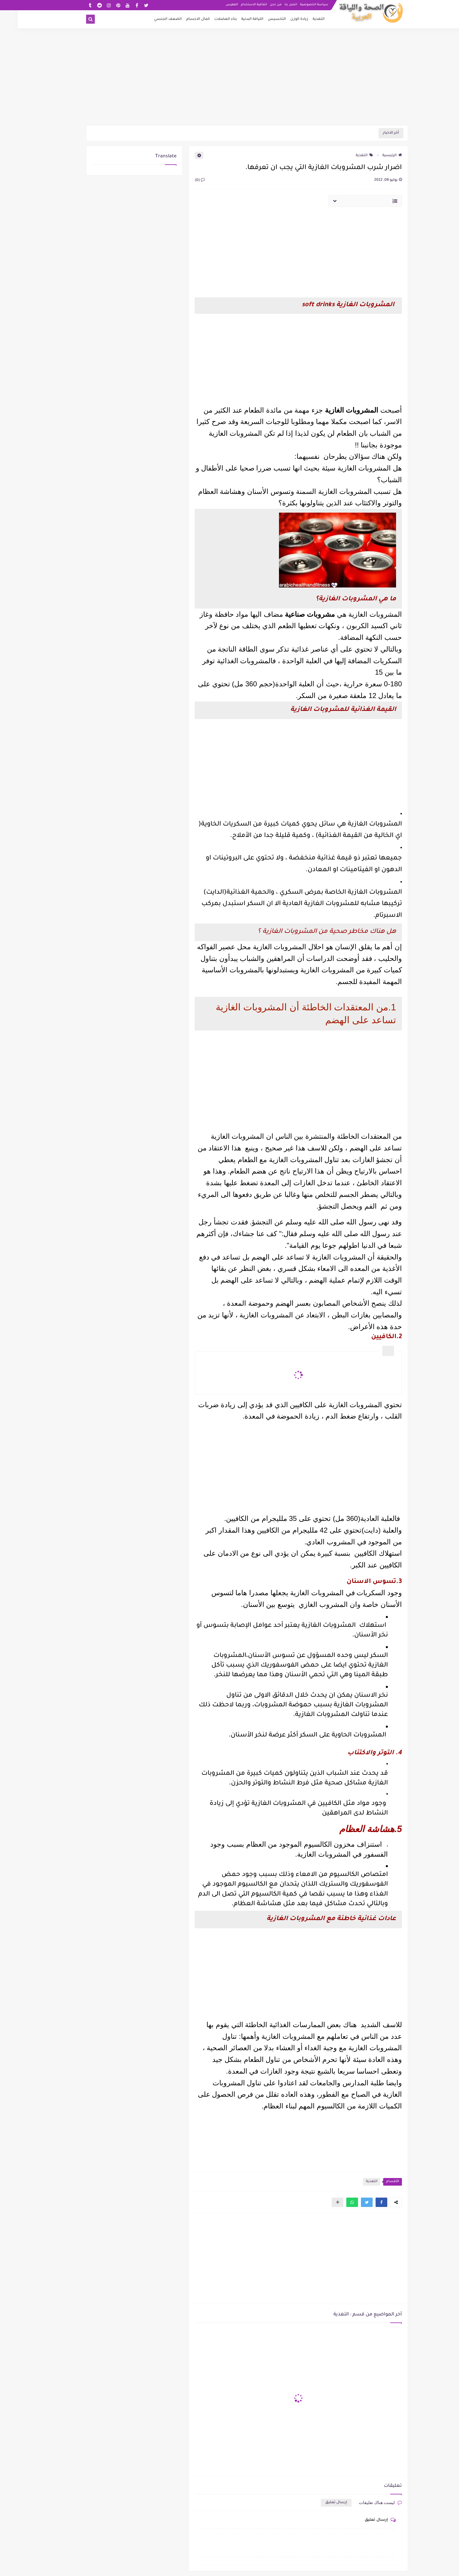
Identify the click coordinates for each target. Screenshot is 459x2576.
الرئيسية (374, 156)
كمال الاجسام (180, 19)
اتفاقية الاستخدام (236, 4)
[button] (364, 2202)
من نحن (258, 4)
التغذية (301, 19)
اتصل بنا (273, 4)
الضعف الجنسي (150, 19)
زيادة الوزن (282, 19)
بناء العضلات (208, 19)
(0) (182, 180)
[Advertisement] (229, 80)
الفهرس (214, 4)
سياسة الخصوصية (296, 4)
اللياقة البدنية (235, 19)
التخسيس (259, 19)
